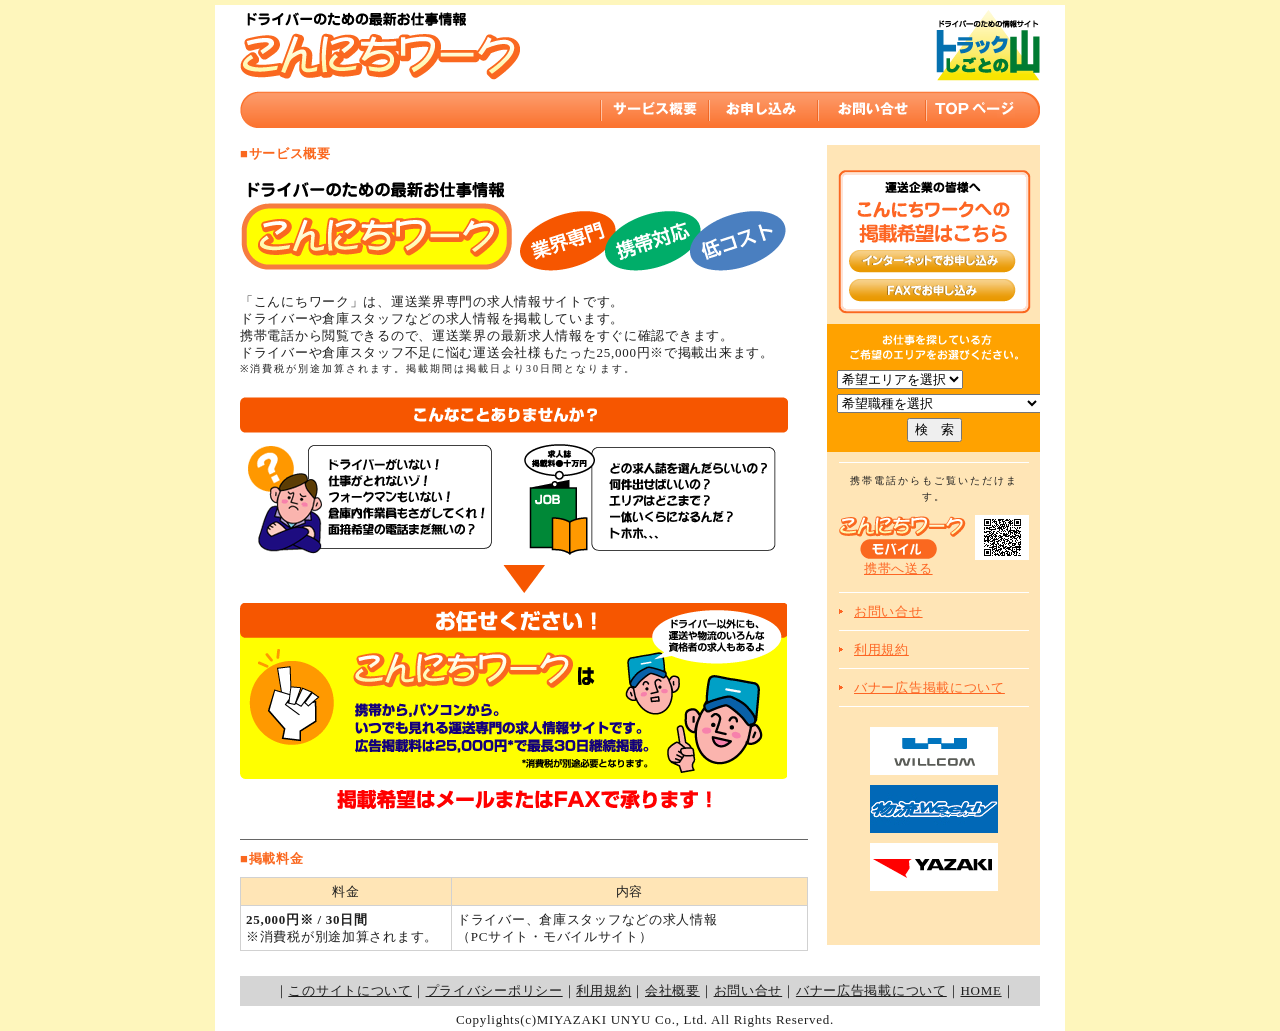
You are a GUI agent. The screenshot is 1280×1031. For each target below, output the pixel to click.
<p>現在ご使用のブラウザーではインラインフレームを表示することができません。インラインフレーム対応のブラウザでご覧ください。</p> (640, 70)
